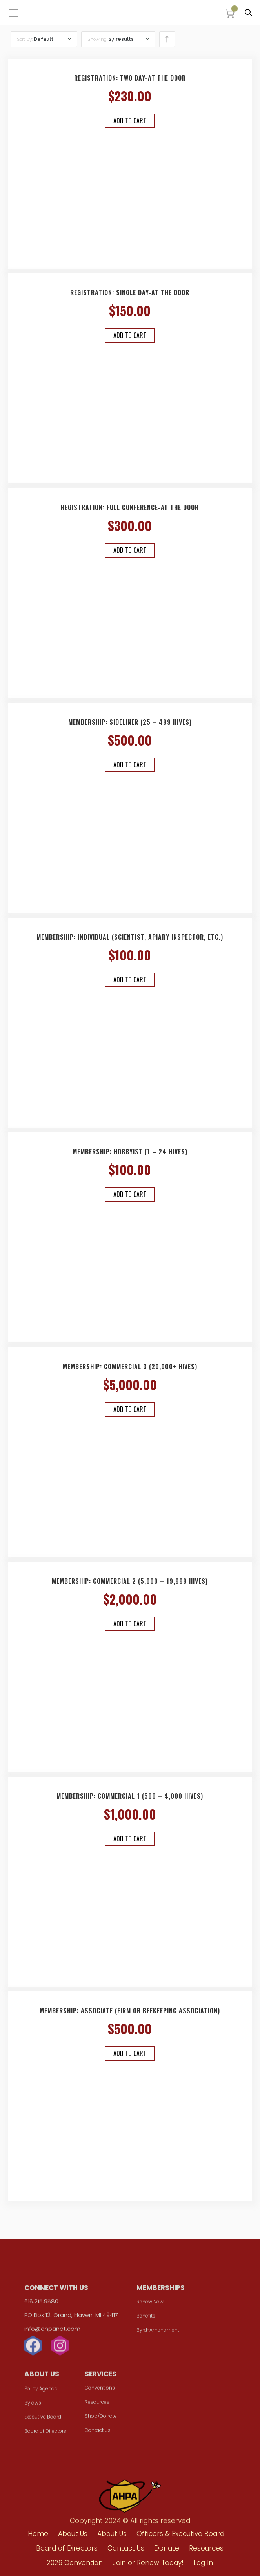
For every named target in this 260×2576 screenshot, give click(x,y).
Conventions (100, 2390)
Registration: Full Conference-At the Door (130, 507)
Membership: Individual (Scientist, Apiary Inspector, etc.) (129, 937)
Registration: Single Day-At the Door (129, 292)
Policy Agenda (41, 2391)
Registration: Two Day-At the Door (130, 78)
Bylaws (32, 2405)
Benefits (145, 2318)
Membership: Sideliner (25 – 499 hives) (130, 722)
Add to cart (129, 120)
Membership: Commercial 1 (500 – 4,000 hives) (129, 1796)
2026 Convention (75, 2562)
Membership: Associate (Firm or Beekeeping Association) (130, 2010)
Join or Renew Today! (148, 2562)
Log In (203, 2562)
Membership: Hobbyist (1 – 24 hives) (130, 1151)
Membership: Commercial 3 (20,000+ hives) (130, 1366)
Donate (166, 2548)
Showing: (110, 39)
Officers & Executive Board (180, 2533)
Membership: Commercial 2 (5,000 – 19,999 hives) (130, 1581)
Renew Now (150, 2304)
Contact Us (98, 2433)
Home (38, 2533)
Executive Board (42, 2419)
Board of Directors (45, 2433)
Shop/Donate (101, 2418)
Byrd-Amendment (157, 2332)
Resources (97, 2404)
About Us (72, 2533)
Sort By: (35, 39)
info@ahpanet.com (52, 2331)
